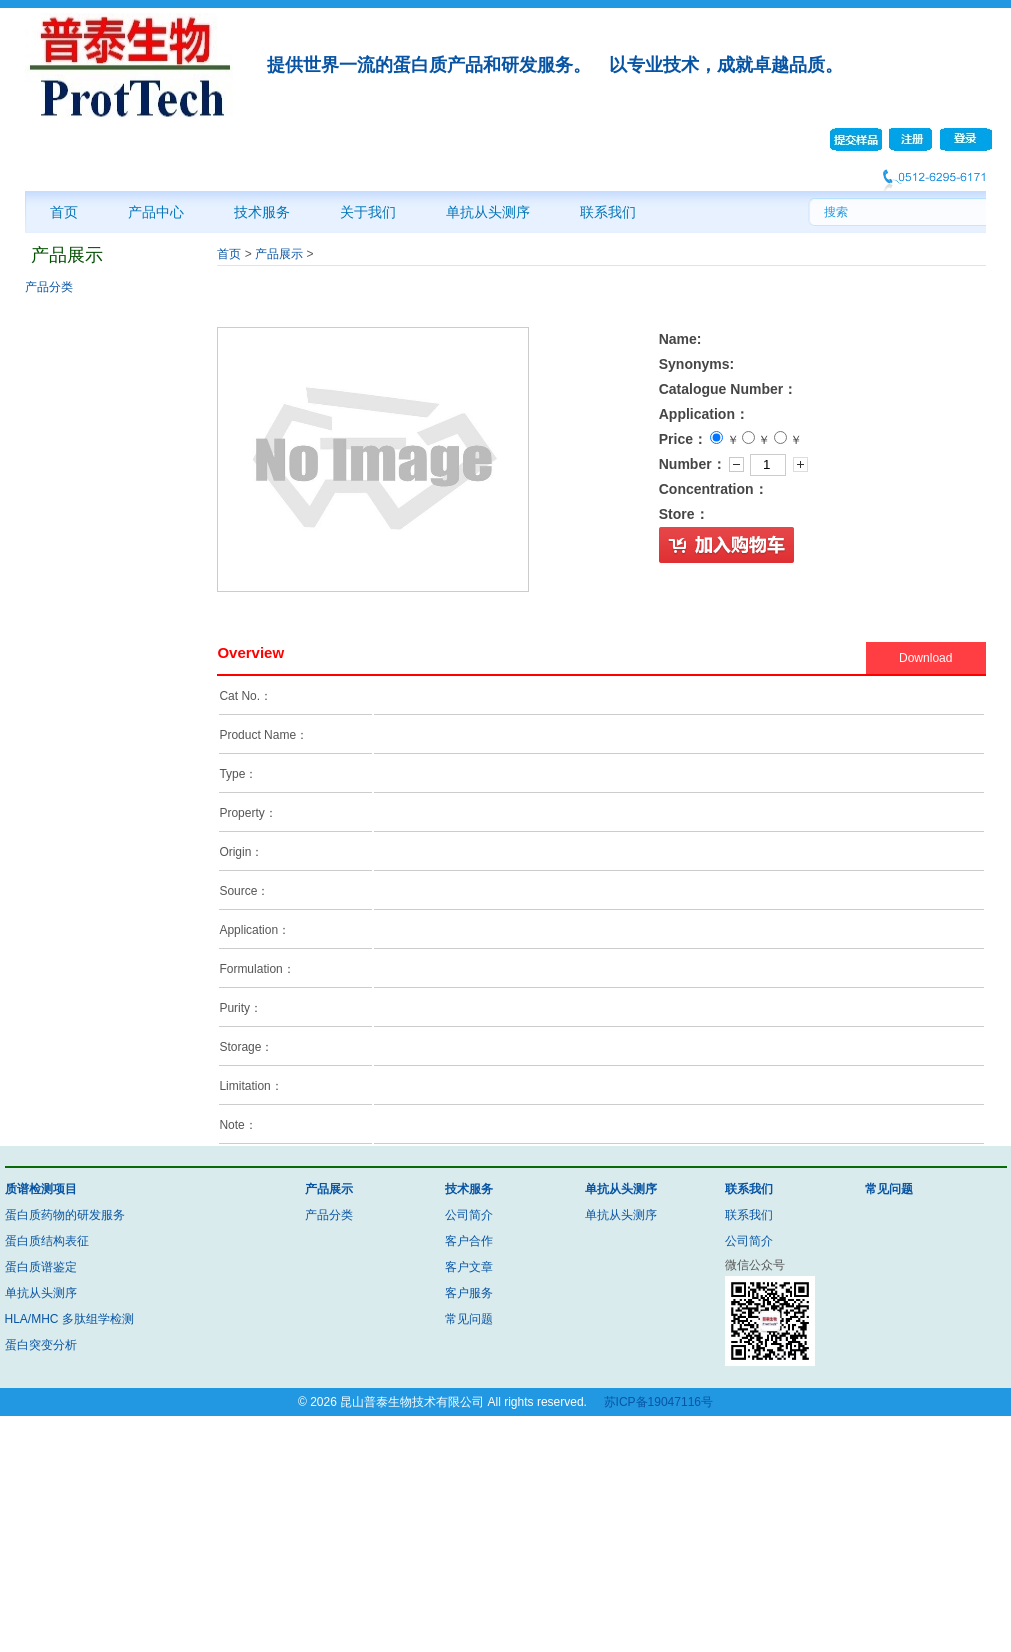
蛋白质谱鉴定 (41, 1267)
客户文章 (469, 1267)
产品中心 (156, 212)
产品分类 (49, 287)
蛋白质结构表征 (47, 1241)
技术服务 (262, 212)
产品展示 (279, 254)
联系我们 (608, 212)
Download (925, 658)
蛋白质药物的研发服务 (65, 1215)
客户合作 (469, 1241)
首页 (64, 212)
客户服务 (469, 1293)
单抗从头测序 (488, 212)
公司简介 (469, 1215)
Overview (250, 652)
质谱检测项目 (41, 1189)
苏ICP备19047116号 (658, 1402)
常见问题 (469, 1319)
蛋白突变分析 (41, 1345)
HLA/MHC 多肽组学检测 (69, 1319)
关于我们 (368, 212)
